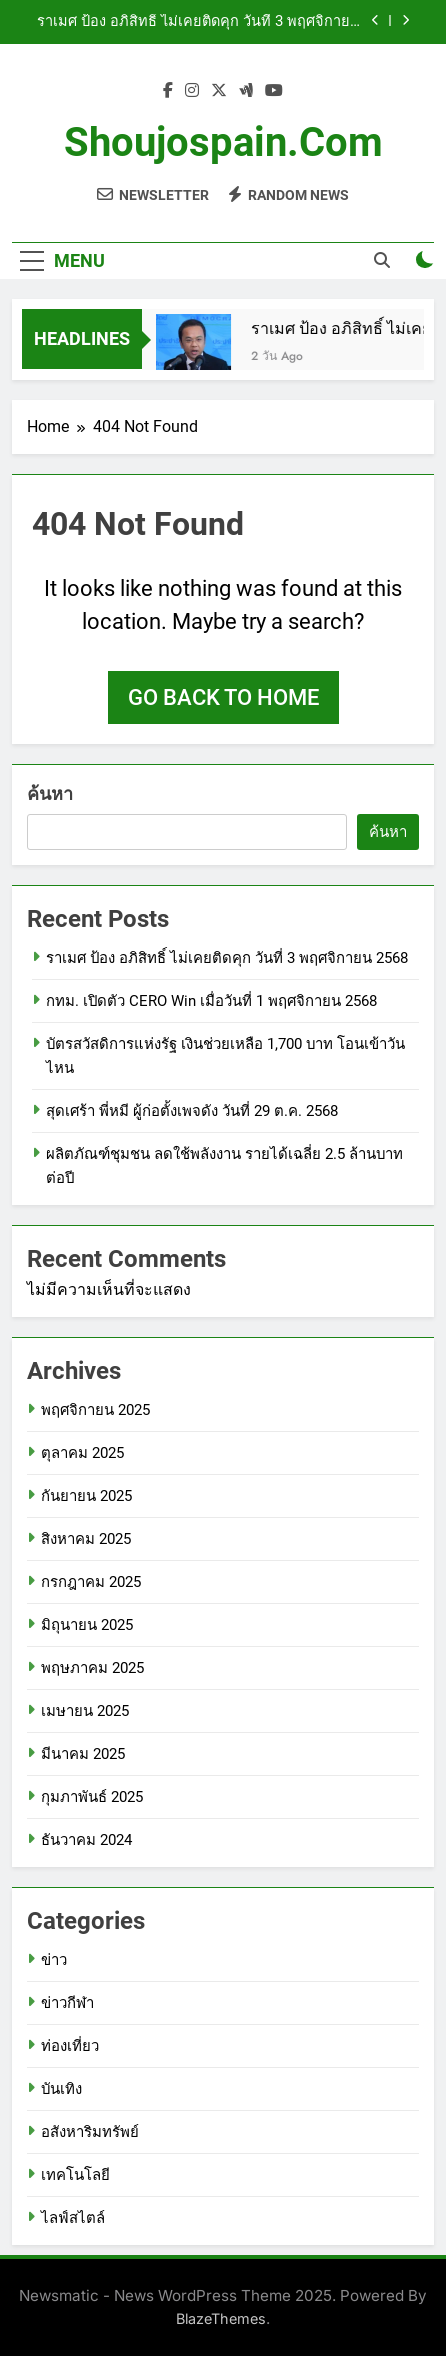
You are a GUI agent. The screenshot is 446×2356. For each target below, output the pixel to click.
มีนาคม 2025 (83, 1754)
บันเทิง (61, 2089)
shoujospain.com (223, 142)
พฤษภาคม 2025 (92, 1668)
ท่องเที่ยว (70, 2046)
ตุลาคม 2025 (82, 1453)
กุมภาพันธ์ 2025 (92, 1797)
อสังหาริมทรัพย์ (90, 2132)
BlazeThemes (221, 2318)
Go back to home (223, 697)
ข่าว (54, 1960)
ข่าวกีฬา (67, 2003)
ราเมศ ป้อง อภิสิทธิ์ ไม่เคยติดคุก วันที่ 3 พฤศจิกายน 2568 (198, 22)
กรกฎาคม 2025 (91, 1582)
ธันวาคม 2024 (86, 1840)
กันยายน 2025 (86, 1496)
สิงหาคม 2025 (86, 1539)
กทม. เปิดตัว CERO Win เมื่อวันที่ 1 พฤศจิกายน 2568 (211, 1001)
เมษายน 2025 (85, 1711)
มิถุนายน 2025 (87, 1625)
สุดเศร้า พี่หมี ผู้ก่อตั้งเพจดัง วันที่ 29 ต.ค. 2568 (192, 1111)
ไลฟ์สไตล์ (73, 2218)
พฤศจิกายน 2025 (95, 1410)
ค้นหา (50, 793)
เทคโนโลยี (75, 2175)
